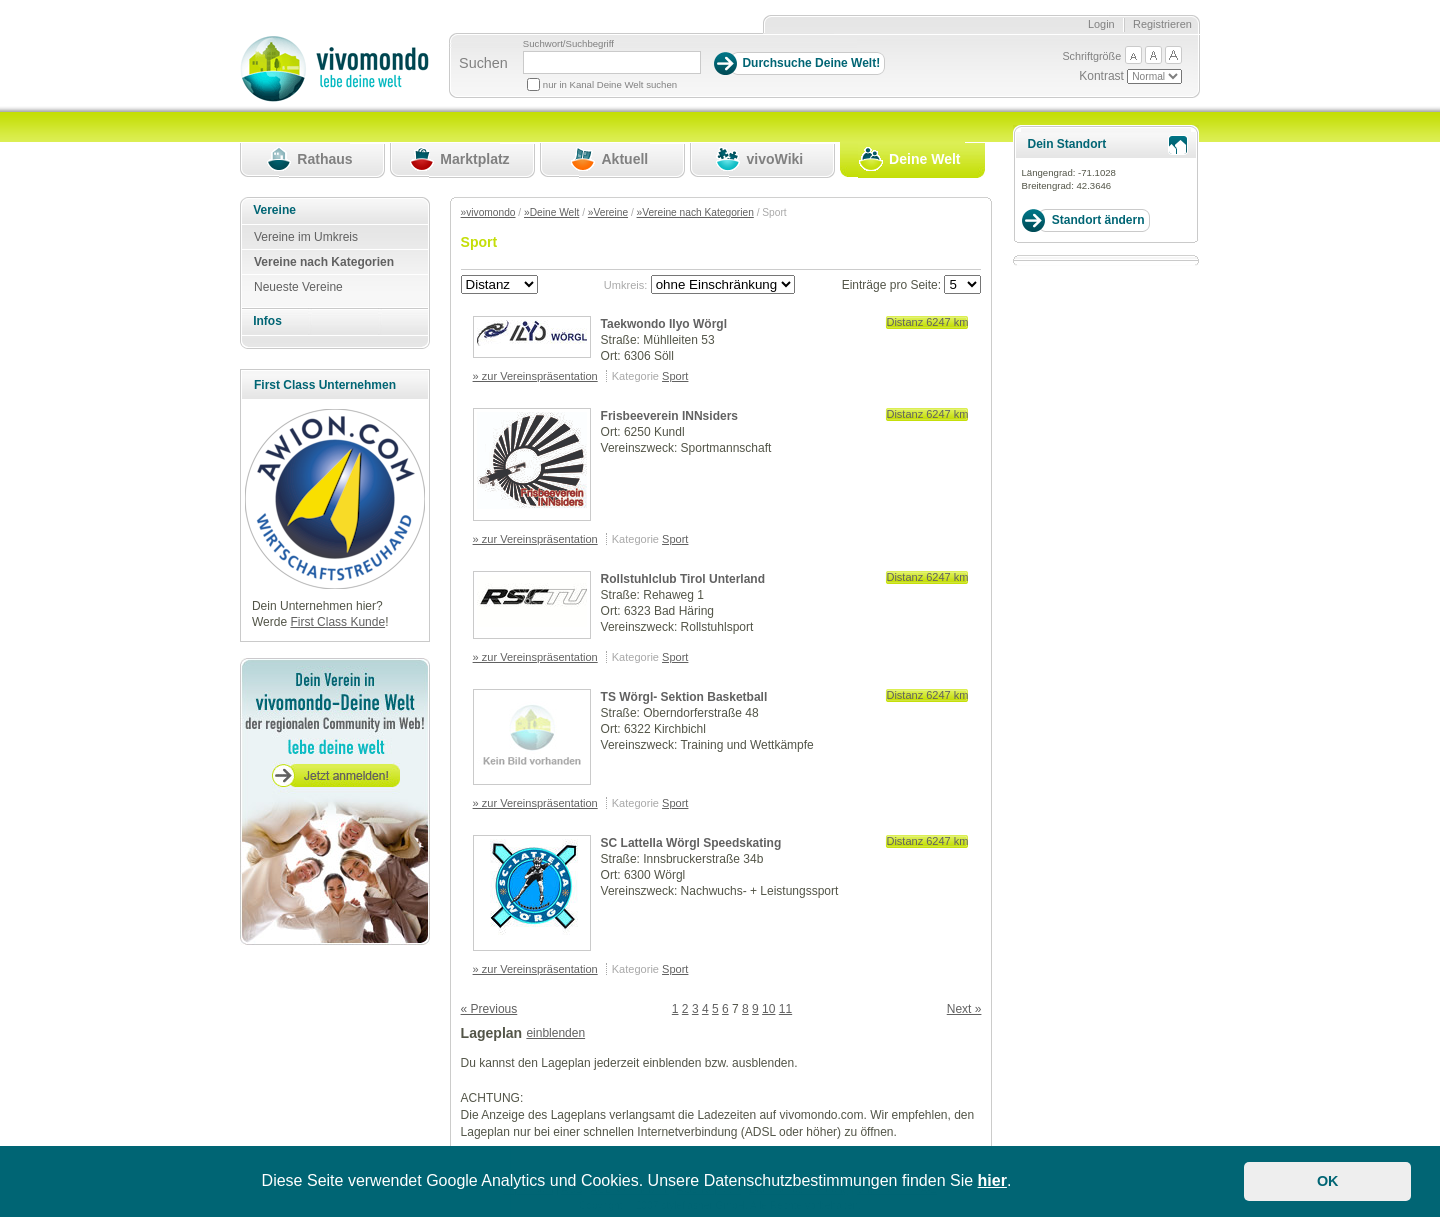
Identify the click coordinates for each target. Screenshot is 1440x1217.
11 (785, 1009)
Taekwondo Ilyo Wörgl (664, 324)
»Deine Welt (551, 212)
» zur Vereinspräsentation (535, 376)
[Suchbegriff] (612, 62)
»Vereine (608, 212)
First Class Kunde (337, 622)
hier (992, 1180)
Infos (267, 321)
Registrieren (1162, 24)
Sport (675, 376)
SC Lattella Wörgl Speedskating (691, 843)
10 (768, 1009)
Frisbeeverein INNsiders (669, 416)
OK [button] (1328, 1181)
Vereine (274, 210)
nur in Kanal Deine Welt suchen (610, 84)
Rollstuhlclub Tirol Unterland (683, 579)
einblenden (555, 1033)
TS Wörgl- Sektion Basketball (684, 697)
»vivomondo (488, 212)
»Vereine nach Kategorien (695, 212)
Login (1101, 24)
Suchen (483, 63)
